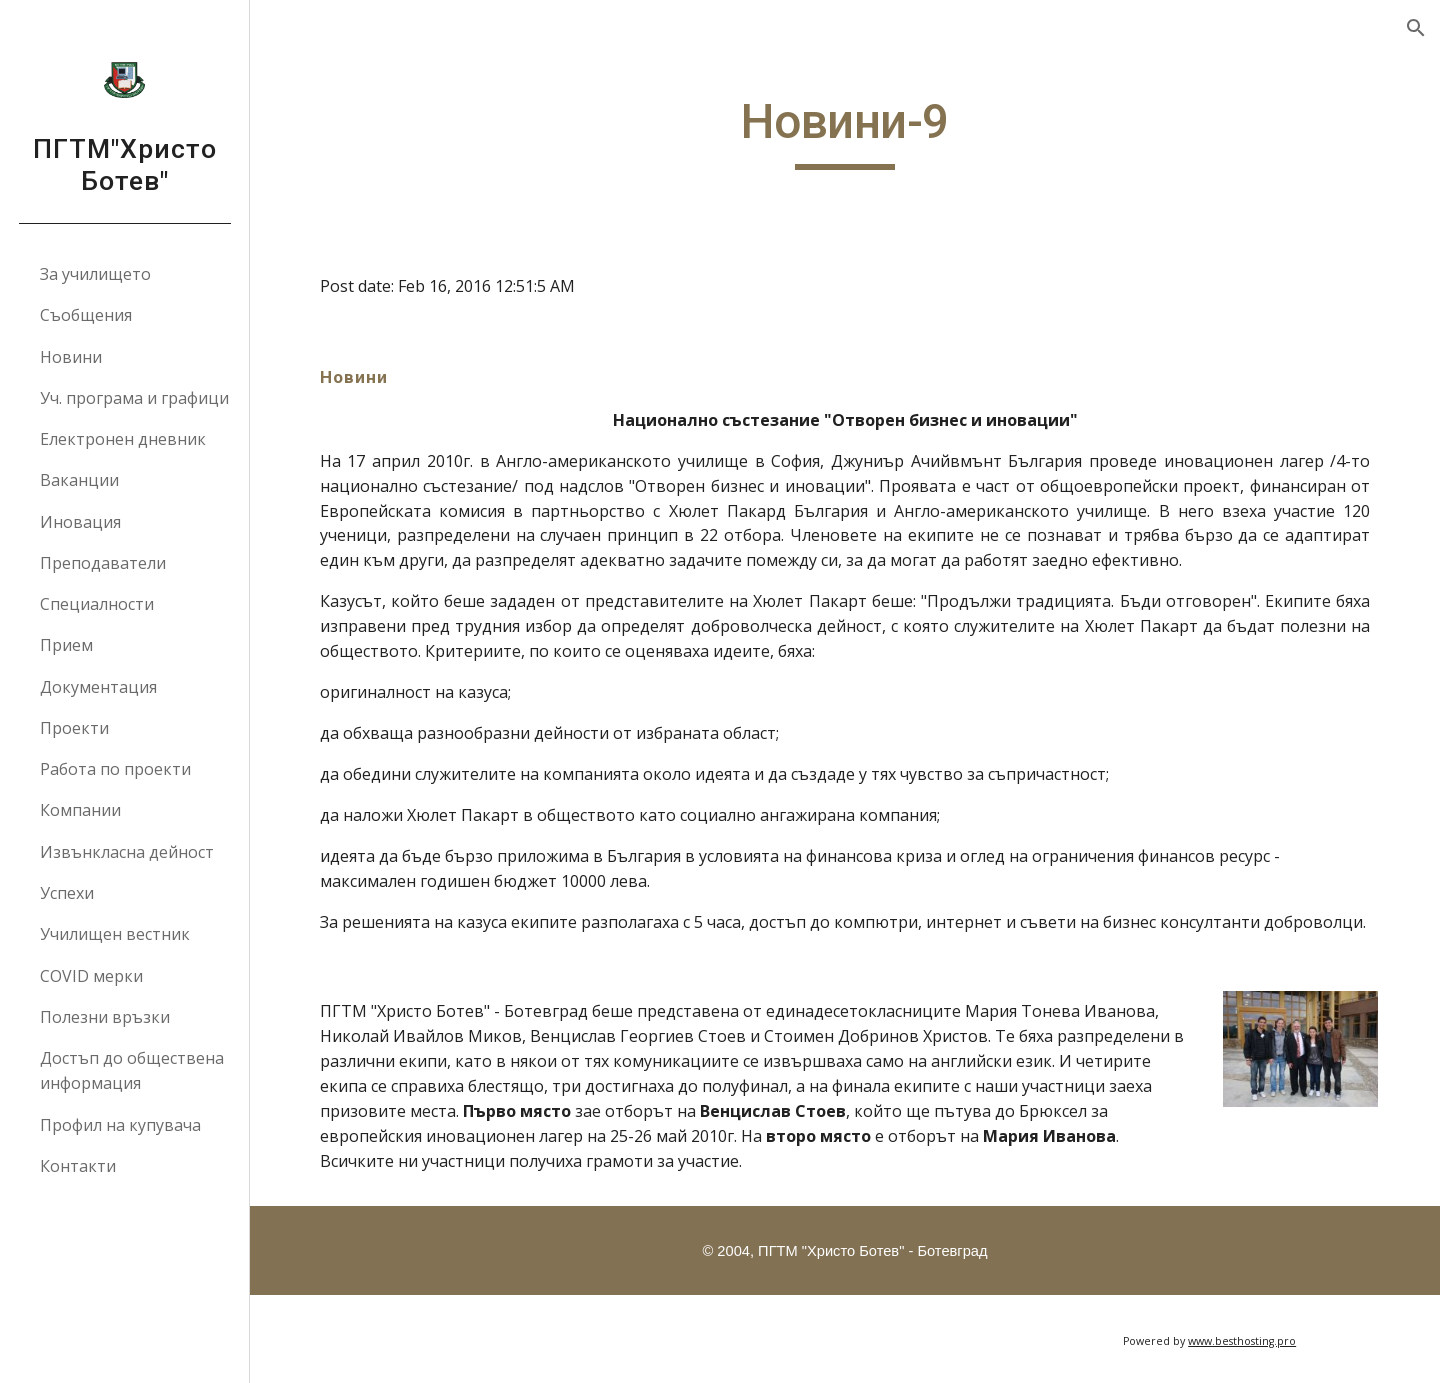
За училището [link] (95, 274)
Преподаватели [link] (103, 563)
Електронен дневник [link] (123, 439)
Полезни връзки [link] (105, 1017)
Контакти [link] (78, 1166)
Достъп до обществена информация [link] (132, 1070)
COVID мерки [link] (91, 976)
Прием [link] (66, 645)
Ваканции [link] (79, 480)
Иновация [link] (80, 522)
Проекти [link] (74, 728)
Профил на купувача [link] (120, 1125)
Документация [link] (98, 687)
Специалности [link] (97, 604)
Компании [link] (80, 810)
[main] (845, 131)
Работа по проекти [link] (115, 769)
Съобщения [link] (86, 315)
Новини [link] (71, 357)
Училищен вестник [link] (115, 934)
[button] (1416, 28)
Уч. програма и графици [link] (134, 398)
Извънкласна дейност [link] (127, 852)
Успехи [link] (67, 893)
